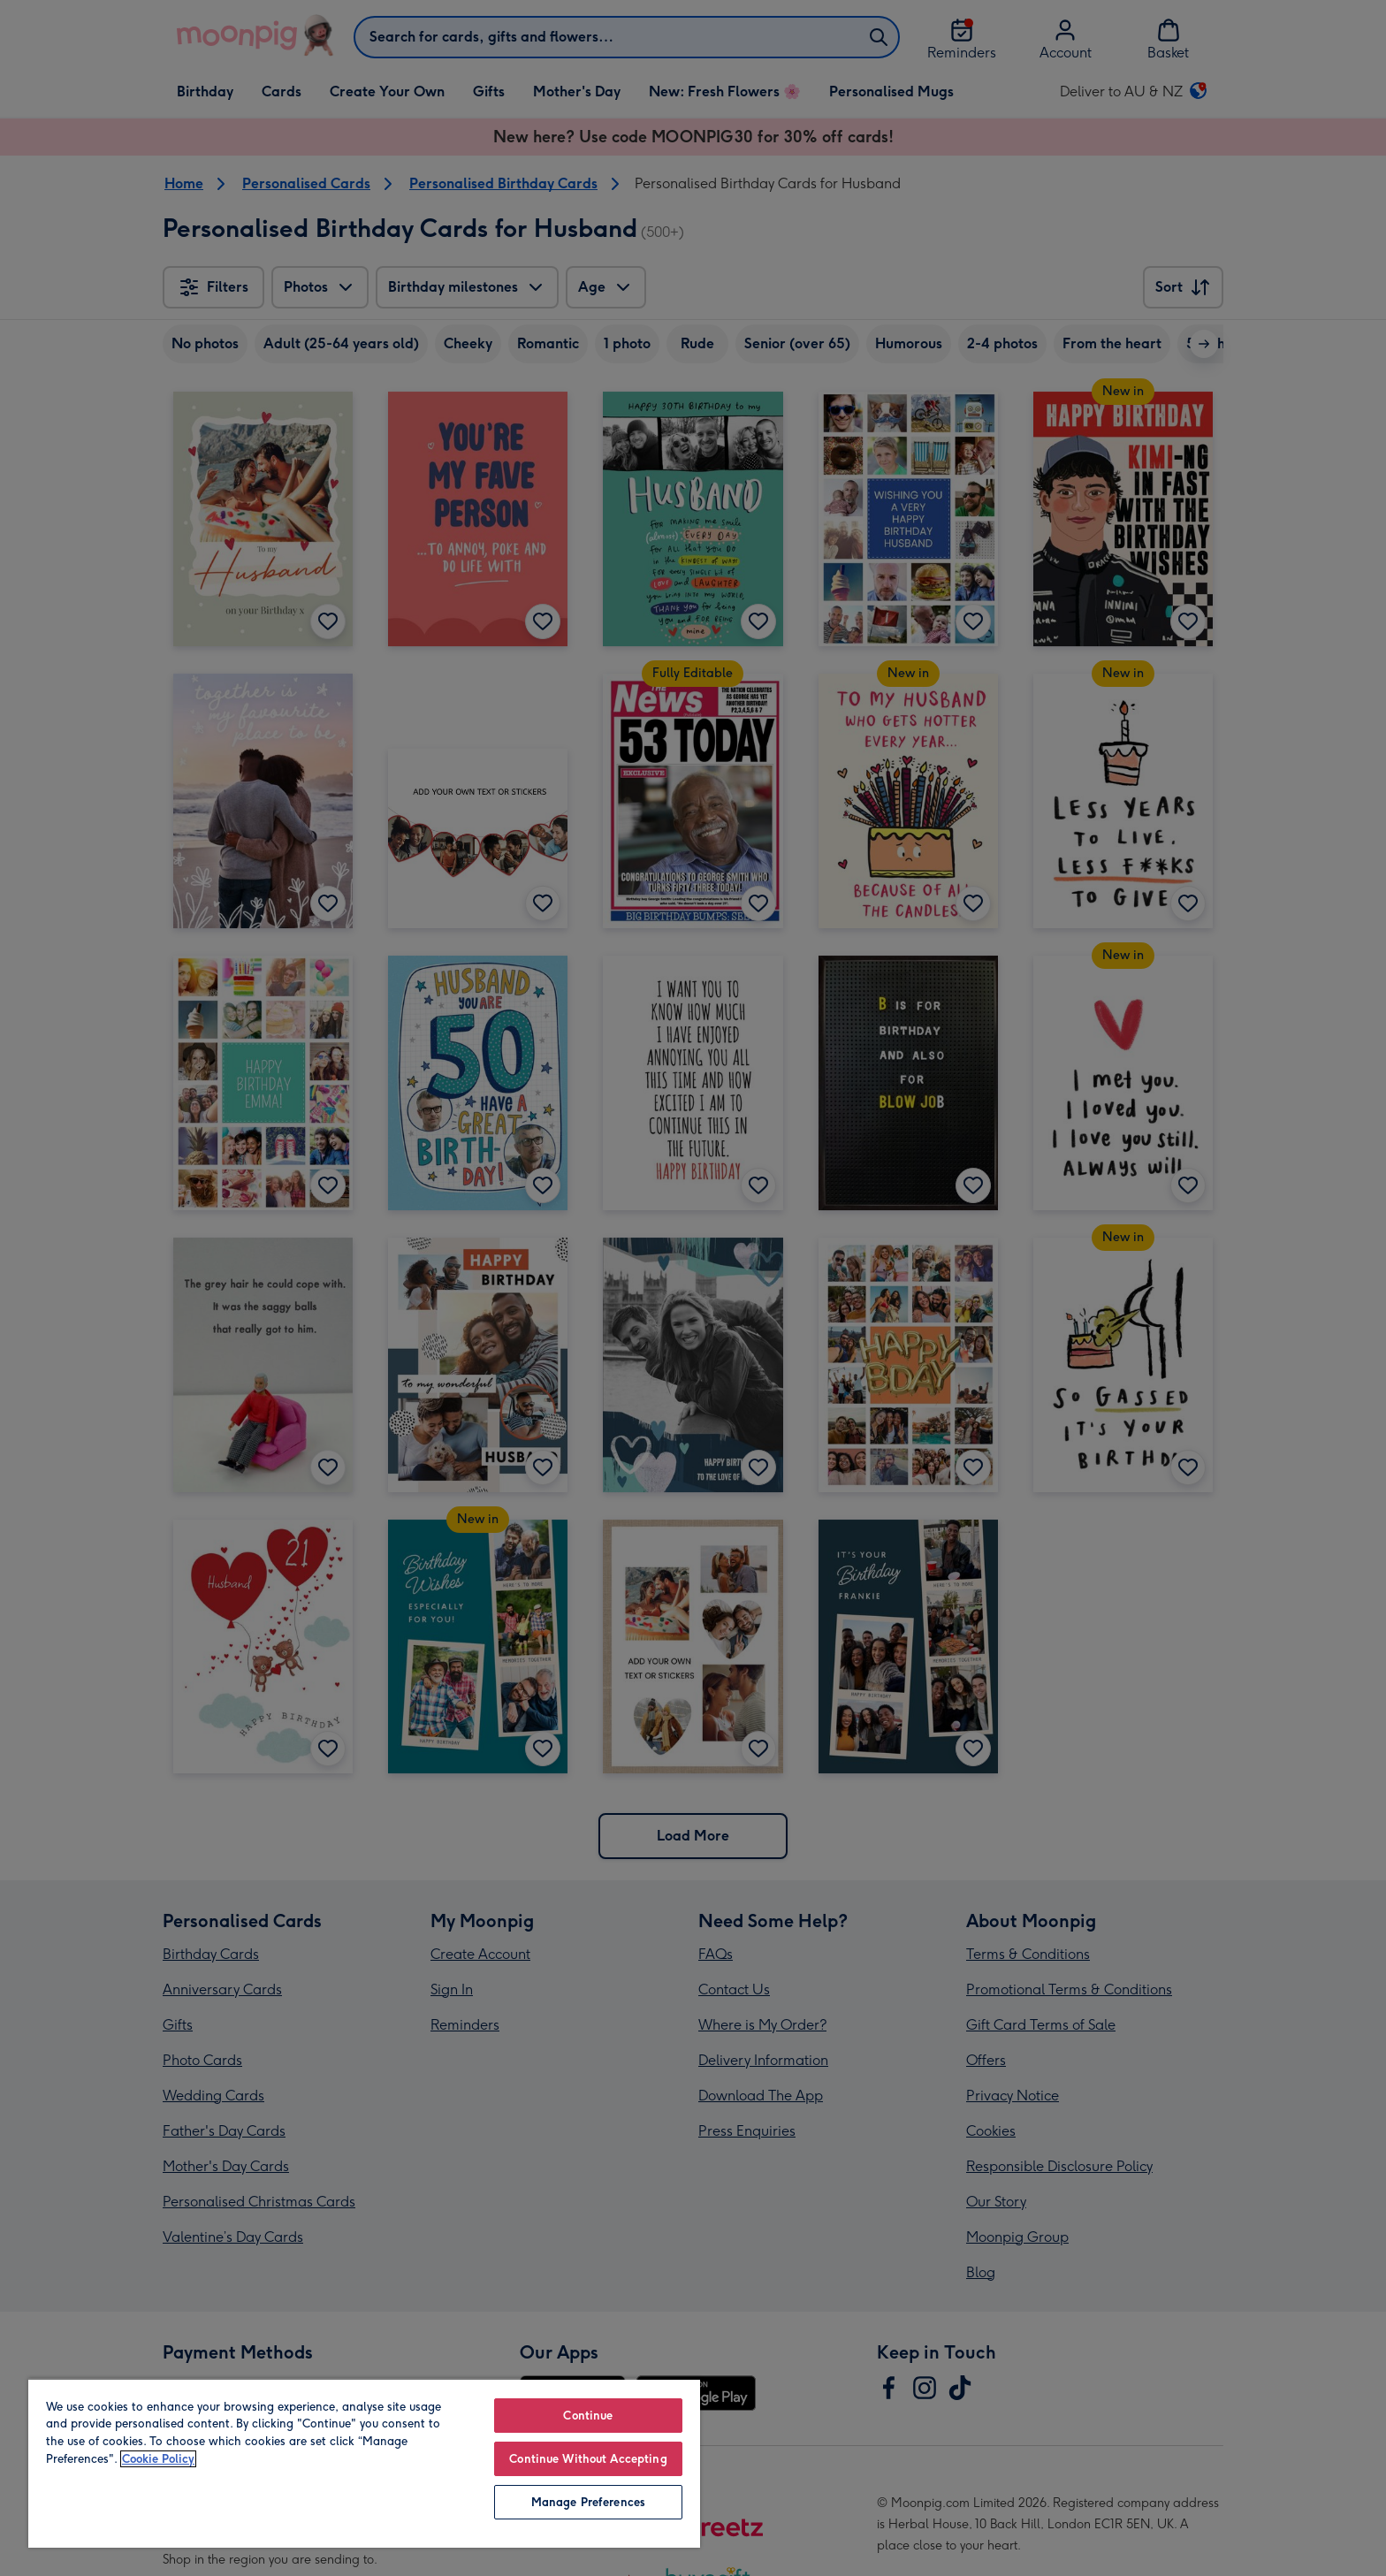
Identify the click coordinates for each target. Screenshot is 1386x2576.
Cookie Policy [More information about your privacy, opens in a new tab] (158, 2458)
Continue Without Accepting (587, 2458)
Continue (588, 2415)
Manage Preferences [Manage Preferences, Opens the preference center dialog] (588, 2502)
